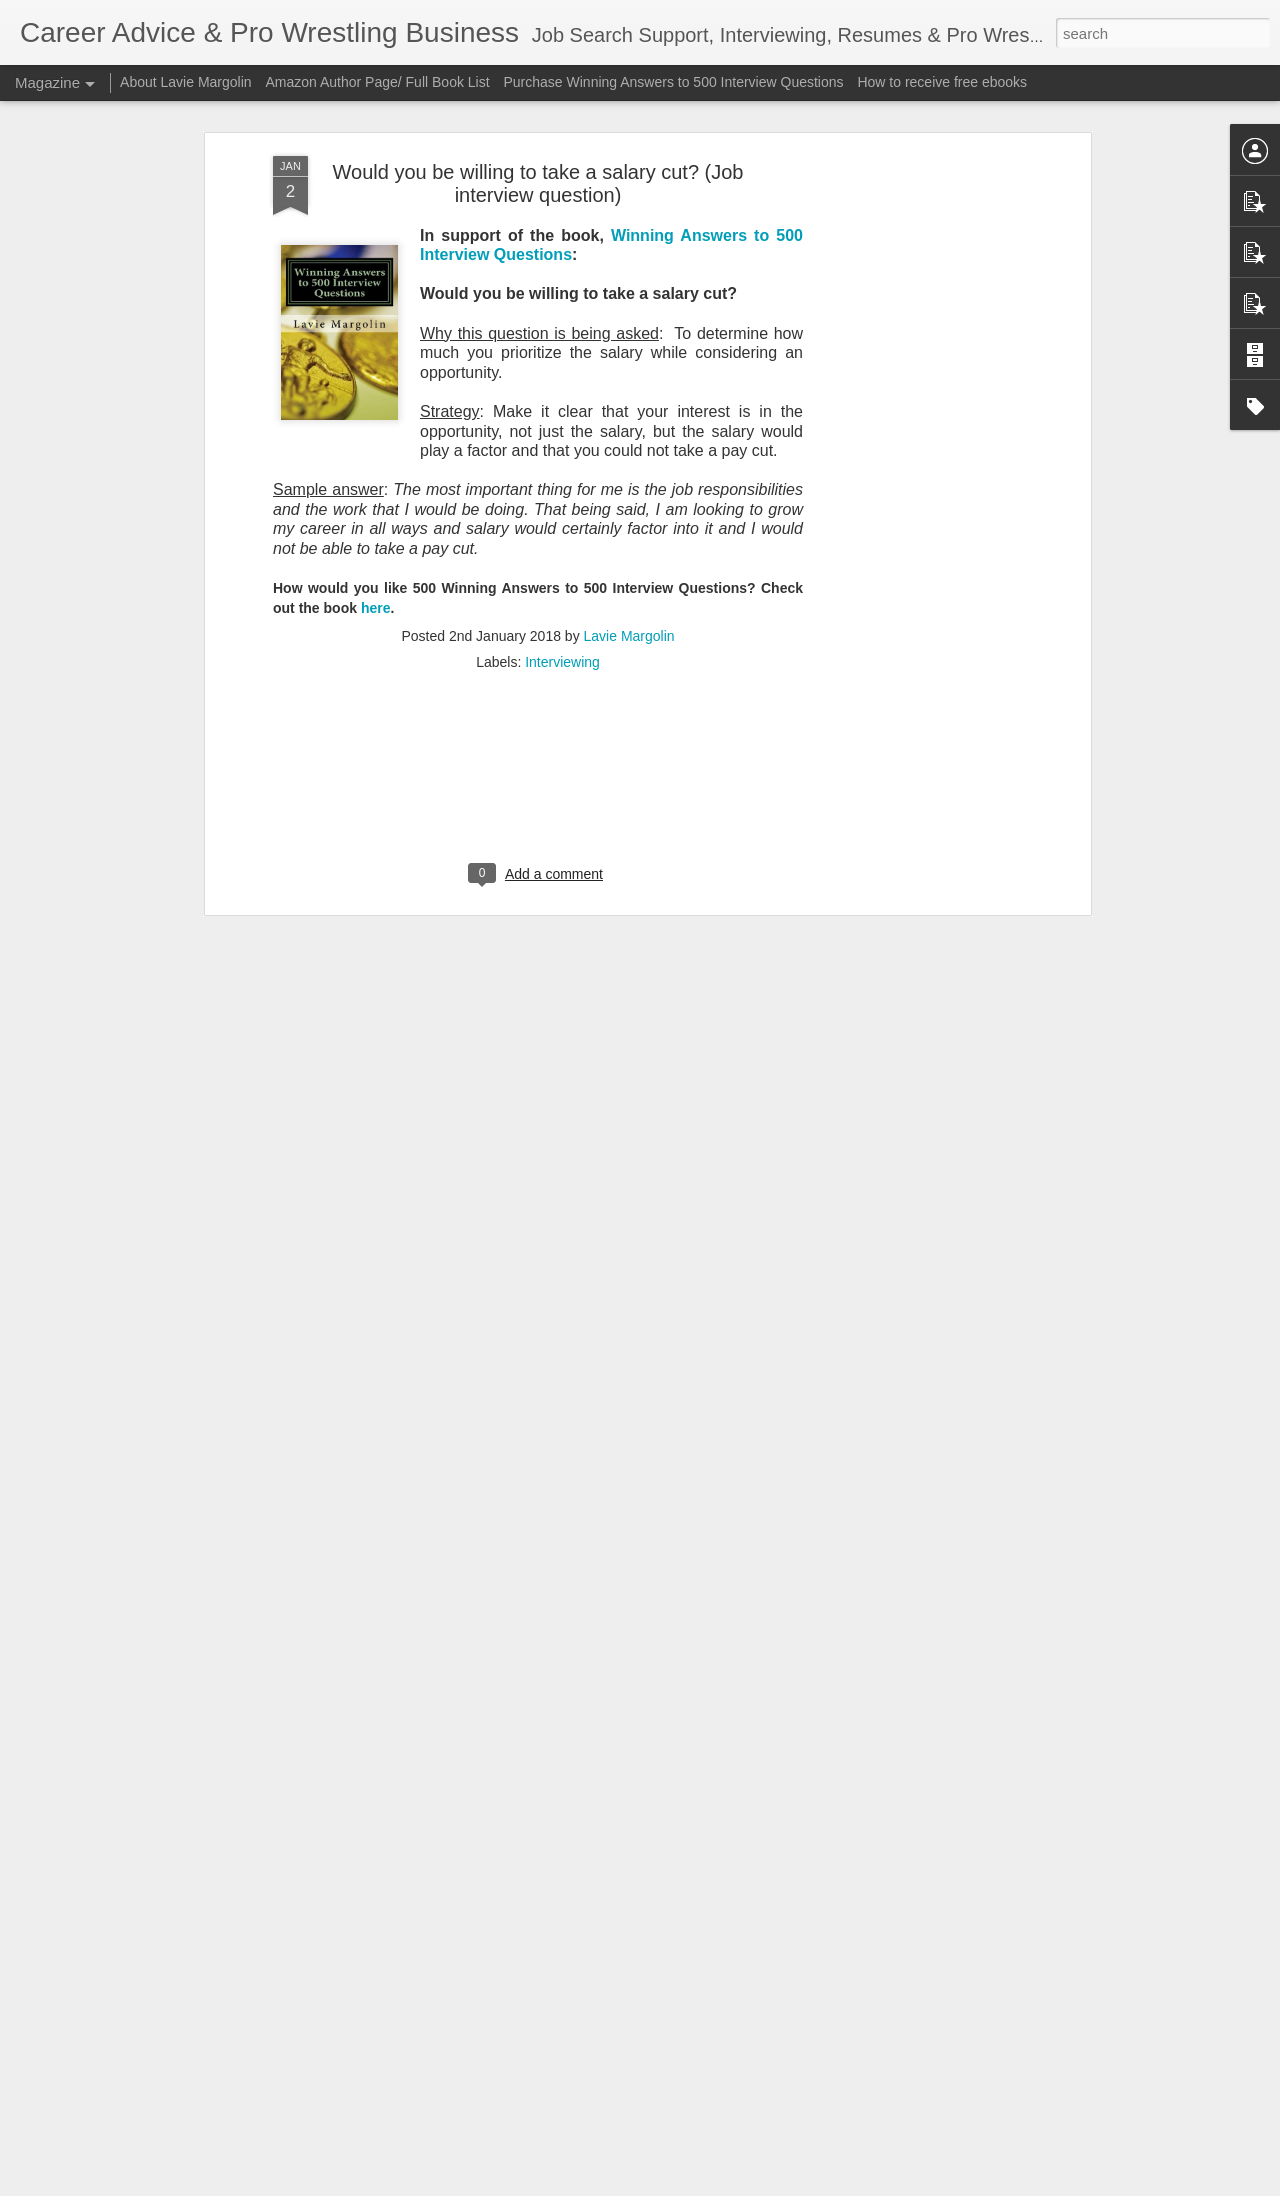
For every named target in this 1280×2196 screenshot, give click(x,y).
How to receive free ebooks (942, 82)
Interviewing (562, 449)
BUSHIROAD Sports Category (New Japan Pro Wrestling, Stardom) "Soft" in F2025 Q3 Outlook (607, 1955)
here (376, 395)
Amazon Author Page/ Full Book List (377, 82)
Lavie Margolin (629, 423)
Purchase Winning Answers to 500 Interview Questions (673, 82)
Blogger (702, 2185)
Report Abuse (761, 2185)
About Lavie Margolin (186, 82)
